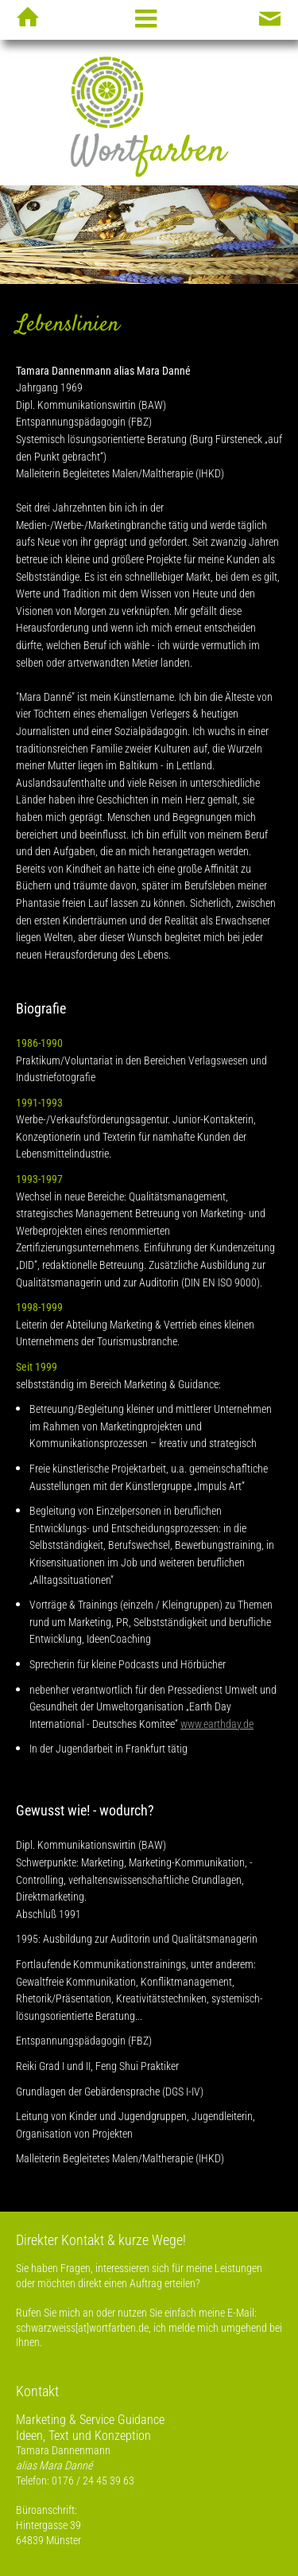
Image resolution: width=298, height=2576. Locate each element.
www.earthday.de (216, 1724)
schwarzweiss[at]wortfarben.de (82, 2328)
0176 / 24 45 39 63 (93, 2481)
